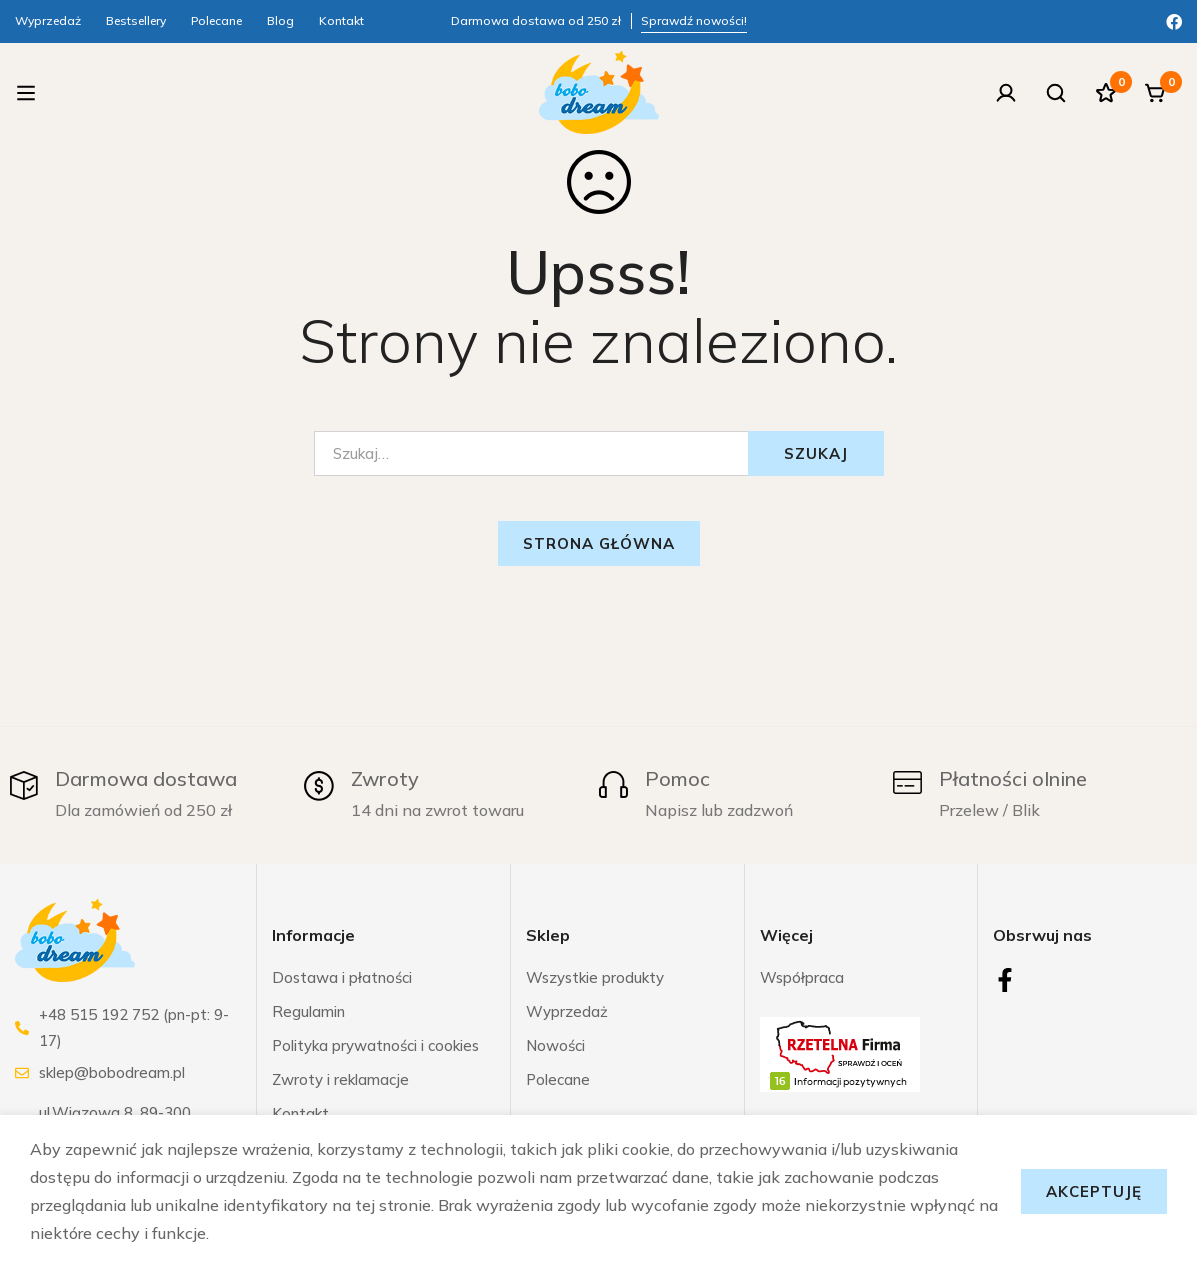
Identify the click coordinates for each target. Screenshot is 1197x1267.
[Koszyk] (1156, 93)
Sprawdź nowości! (694, 20)
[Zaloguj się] (1006, 93)
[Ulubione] (1106, 93)
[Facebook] (1174, 20)
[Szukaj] (1056, 93)
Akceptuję (1094, 1191)
